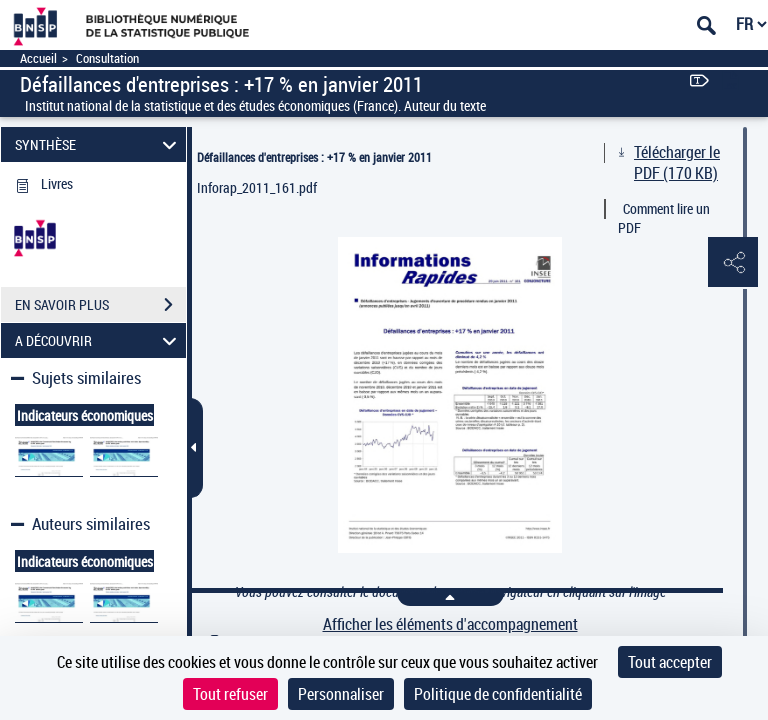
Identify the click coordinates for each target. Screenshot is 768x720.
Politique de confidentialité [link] (498, 694)
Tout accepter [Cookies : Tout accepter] (670, 662)
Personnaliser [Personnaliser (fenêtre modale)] (341, 694)
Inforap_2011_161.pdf (257, 187)
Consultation (107, 58)
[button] (733, 263)
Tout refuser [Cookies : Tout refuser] (230, 694)
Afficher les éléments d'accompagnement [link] (450, 624)
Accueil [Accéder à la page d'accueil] (38, 58)
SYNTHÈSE (99, 144)
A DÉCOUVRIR (99, 340)
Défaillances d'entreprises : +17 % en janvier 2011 (314, 157)
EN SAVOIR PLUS (100, 305)
